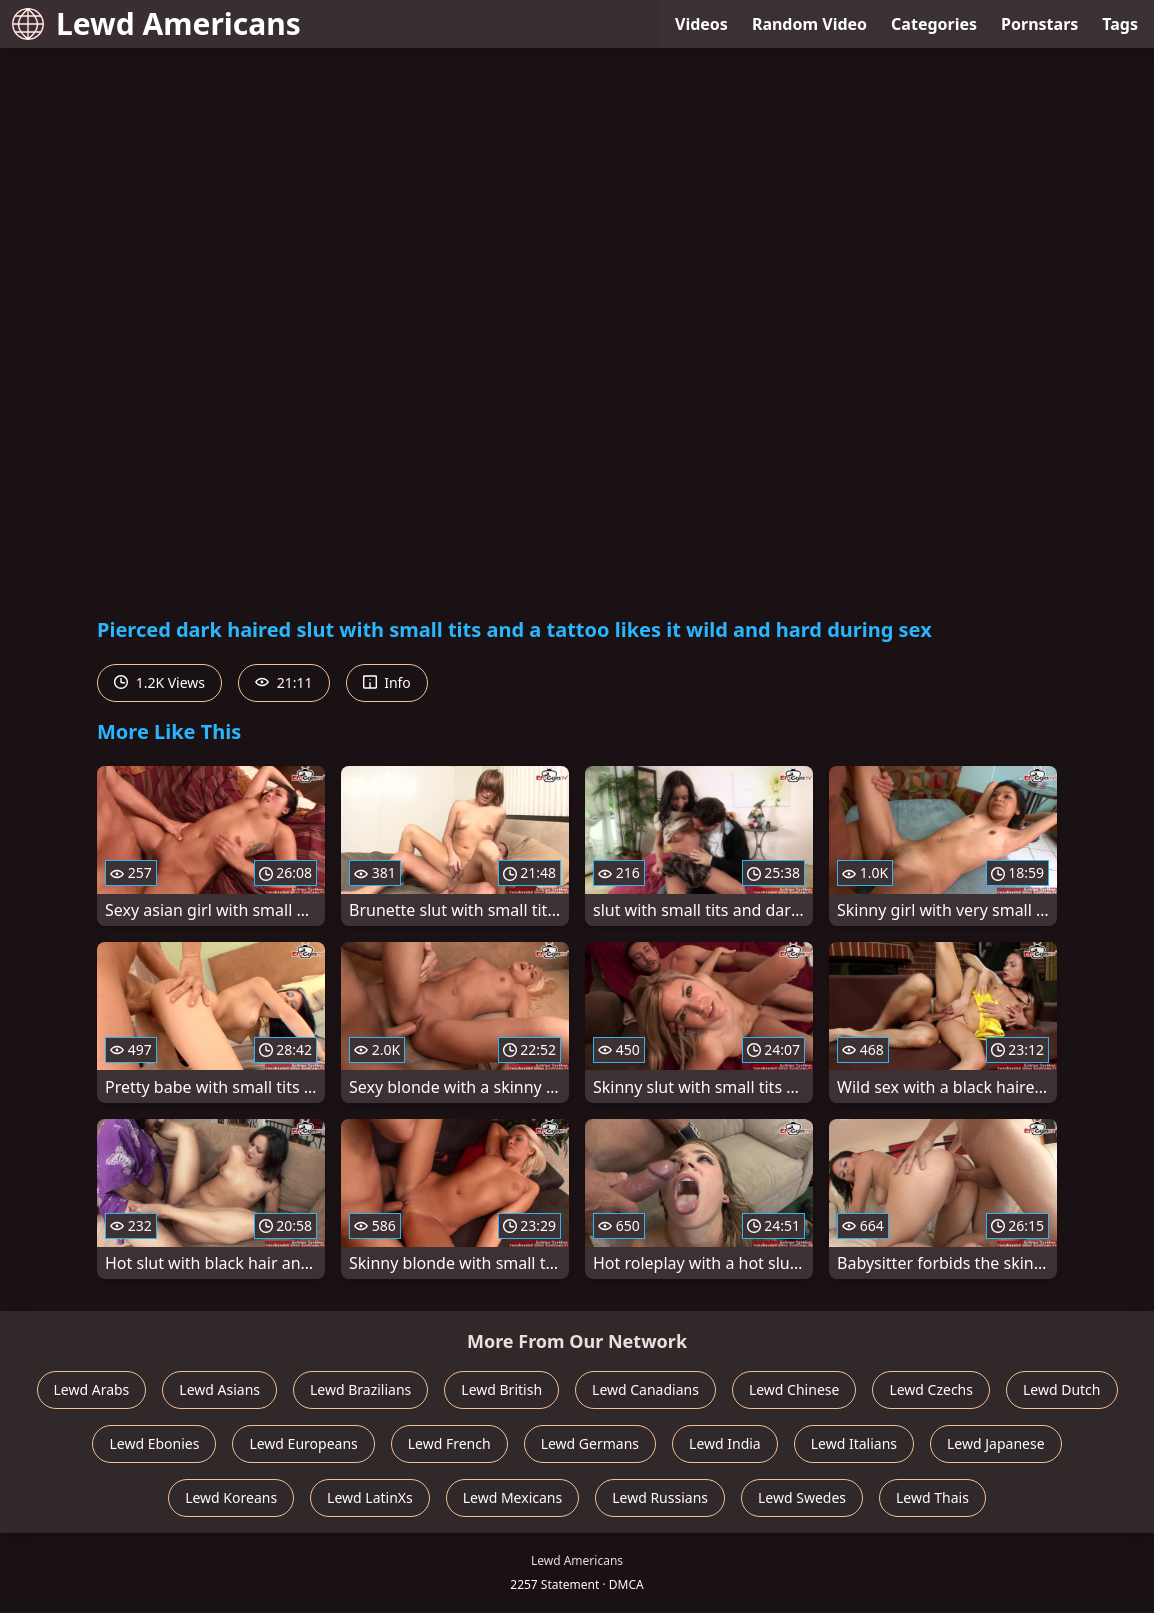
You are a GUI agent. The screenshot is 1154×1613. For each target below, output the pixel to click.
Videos (701, 24)
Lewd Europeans (303, 1443)
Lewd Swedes (802, 1497)
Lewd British (501, 1389)
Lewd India (725, 1443)
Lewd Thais (932, 1497)
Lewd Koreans (231, 1497)
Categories (934, 24)
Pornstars (1039, 24)
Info (387, 682)
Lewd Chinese (794, 1389)
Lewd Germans (590, 1443)
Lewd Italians (854, 1443)
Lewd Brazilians (360, 1389)
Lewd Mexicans (512, 1497)
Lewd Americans (156, 23)
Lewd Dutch (1062, 1389)
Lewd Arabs (92, 1389)
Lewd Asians (219, 1389)
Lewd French (449, 1443)
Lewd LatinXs (370, 1497)
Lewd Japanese (996, 1443)
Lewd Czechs (931, 1389)
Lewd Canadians (645, 1389)
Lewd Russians (660, 1497)
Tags (1120, 24)
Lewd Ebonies (154, 1443)
